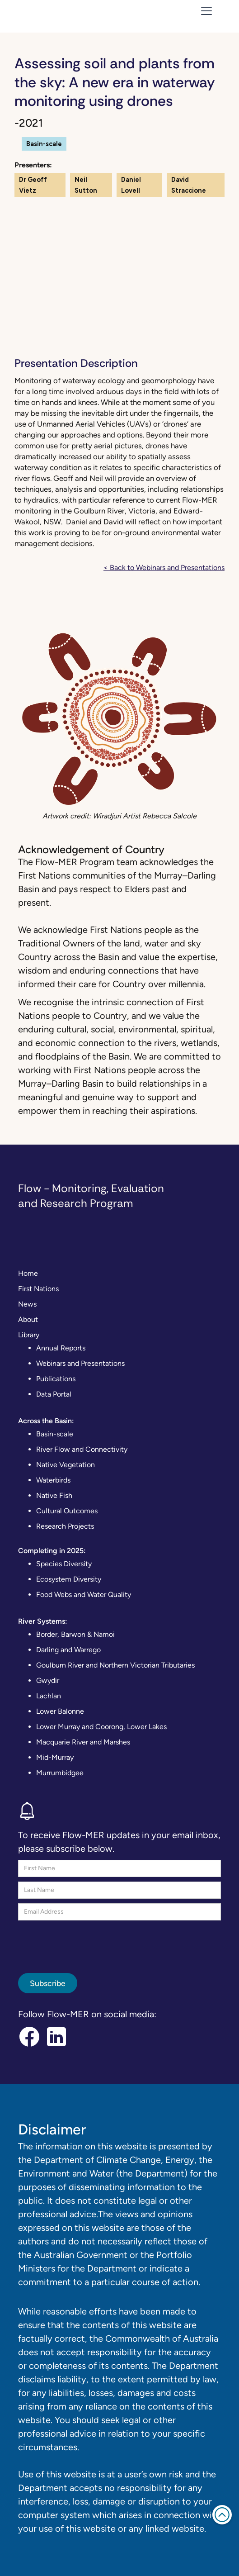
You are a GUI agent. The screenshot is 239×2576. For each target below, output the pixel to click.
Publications (55, 1378)
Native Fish (54, 1495)
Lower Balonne (60, 1711)
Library (28, 1335)
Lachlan (48, 1696)
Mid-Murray (55, 1757)
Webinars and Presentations (80, 1363)
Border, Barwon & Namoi (75, 1634)
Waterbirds (53, 1480)
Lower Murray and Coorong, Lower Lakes (101, 1726)
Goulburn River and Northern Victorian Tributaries (115, 1665)
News (27, 1304)
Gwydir (47, 1680)
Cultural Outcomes (67, 1511)
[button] (205, 11)
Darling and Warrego (68, 1649)
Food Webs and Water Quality (83, 1594)
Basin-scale (54, 1434)
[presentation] (86, 1942)
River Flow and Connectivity (81, 1449)
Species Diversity (64, 1563)
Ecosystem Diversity (68, 1579)
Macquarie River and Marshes (83, 1742)
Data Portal (53, 1394)
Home (28, 1273)
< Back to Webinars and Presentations (164, 567)
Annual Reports (60, 1348)
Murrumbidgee (60, 1772)
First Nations (38, 1288)
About (28, 1319)
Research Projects (65, 1526)
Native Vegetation (65, 1464)
